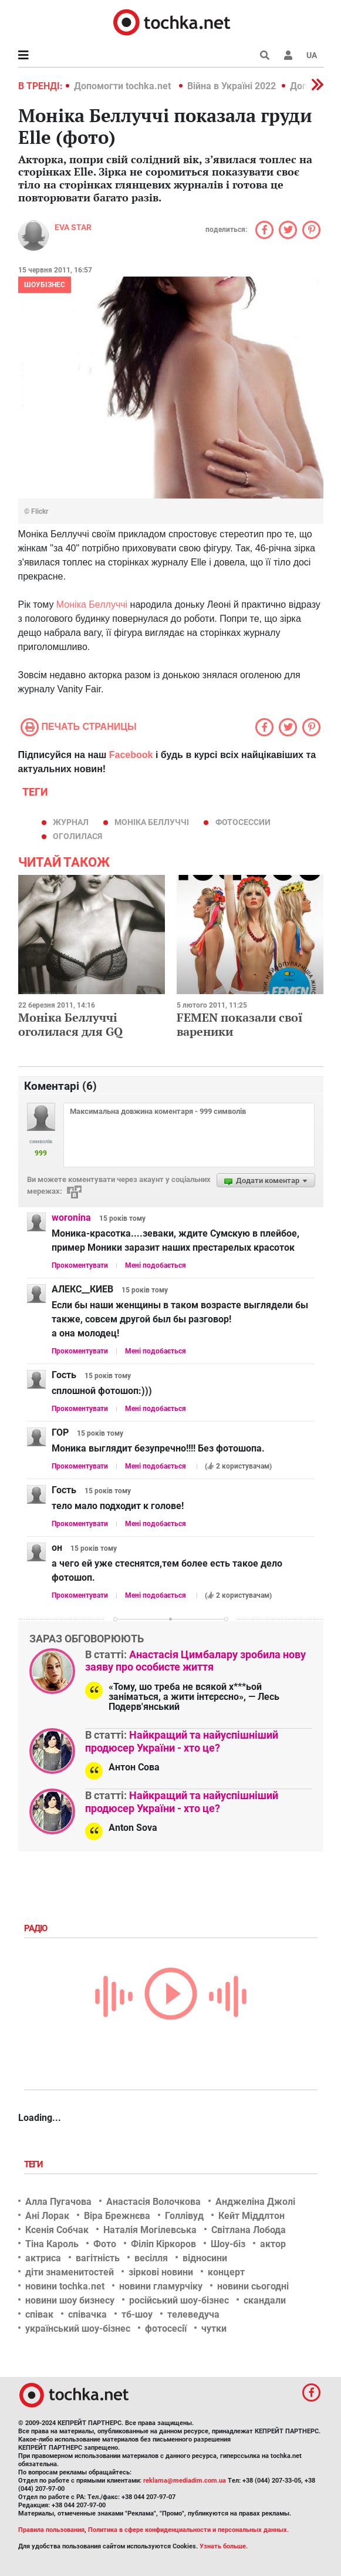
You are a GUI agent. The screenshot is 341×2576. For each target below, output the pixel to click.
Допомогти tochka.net (123, 86)
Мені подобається (155, 1265)
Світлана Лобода (248, 2229)
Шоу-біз (228, 2244)
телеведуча (193, 2314)
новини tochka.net (64, 2286)
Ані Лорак (47, 2215)
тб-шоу (137, 2314)
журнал (71, 822)
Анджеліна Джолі (255, 2201)
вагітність (98, 2258)
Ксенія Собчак (57, 2229)
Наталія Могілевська (150, 2229)
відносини (205, 2258)
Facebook (131, 755)
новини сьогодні (253, 2286)
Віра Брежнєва (117, 2215)
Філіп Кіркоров (163, 2244)
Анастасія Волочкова (153, 2201)
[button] (288, 55)
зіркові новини (161, 2272)
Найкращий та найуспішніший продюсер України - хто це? (181, 1741)
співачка (87, 2314)
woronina (71, 1217)
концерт (226, 2272)
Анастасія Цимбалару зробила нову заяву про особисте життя (195, 1660)
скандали (265, 2300)
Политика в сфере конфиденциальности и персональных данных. (188, 2530)
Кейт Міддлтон (251, 2215)
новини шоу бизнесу (69, 2300)
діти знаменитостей (69, 2272)
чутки (214, 2328)
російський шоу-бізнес (179, 2300)
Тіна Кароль (52, 2244)
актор (273, 2244)
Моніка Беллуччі (91, 605)
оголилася (77, 836)
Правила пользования (51, 2530)
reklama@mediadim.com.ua (184, 2480)
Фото (104, 2244)
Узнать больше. (224, 2546)
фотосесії (166, 2328)
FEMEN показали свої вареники (240, 1024)
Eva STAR (73, 227)
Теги (34, 2164)
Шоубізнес (44, 285)
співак (39, 2314)
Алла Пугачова (58, 2201)
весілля (151, 2258)
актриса (43, 2258)
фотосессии (243, 822)
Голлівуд (184, 2215)
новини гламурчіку (160, 2286)
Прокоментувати (80, 1265)
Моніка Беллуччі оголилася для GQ (70, 1024)
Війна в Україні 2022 (231, 86)
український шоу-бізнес (77, 2328)
